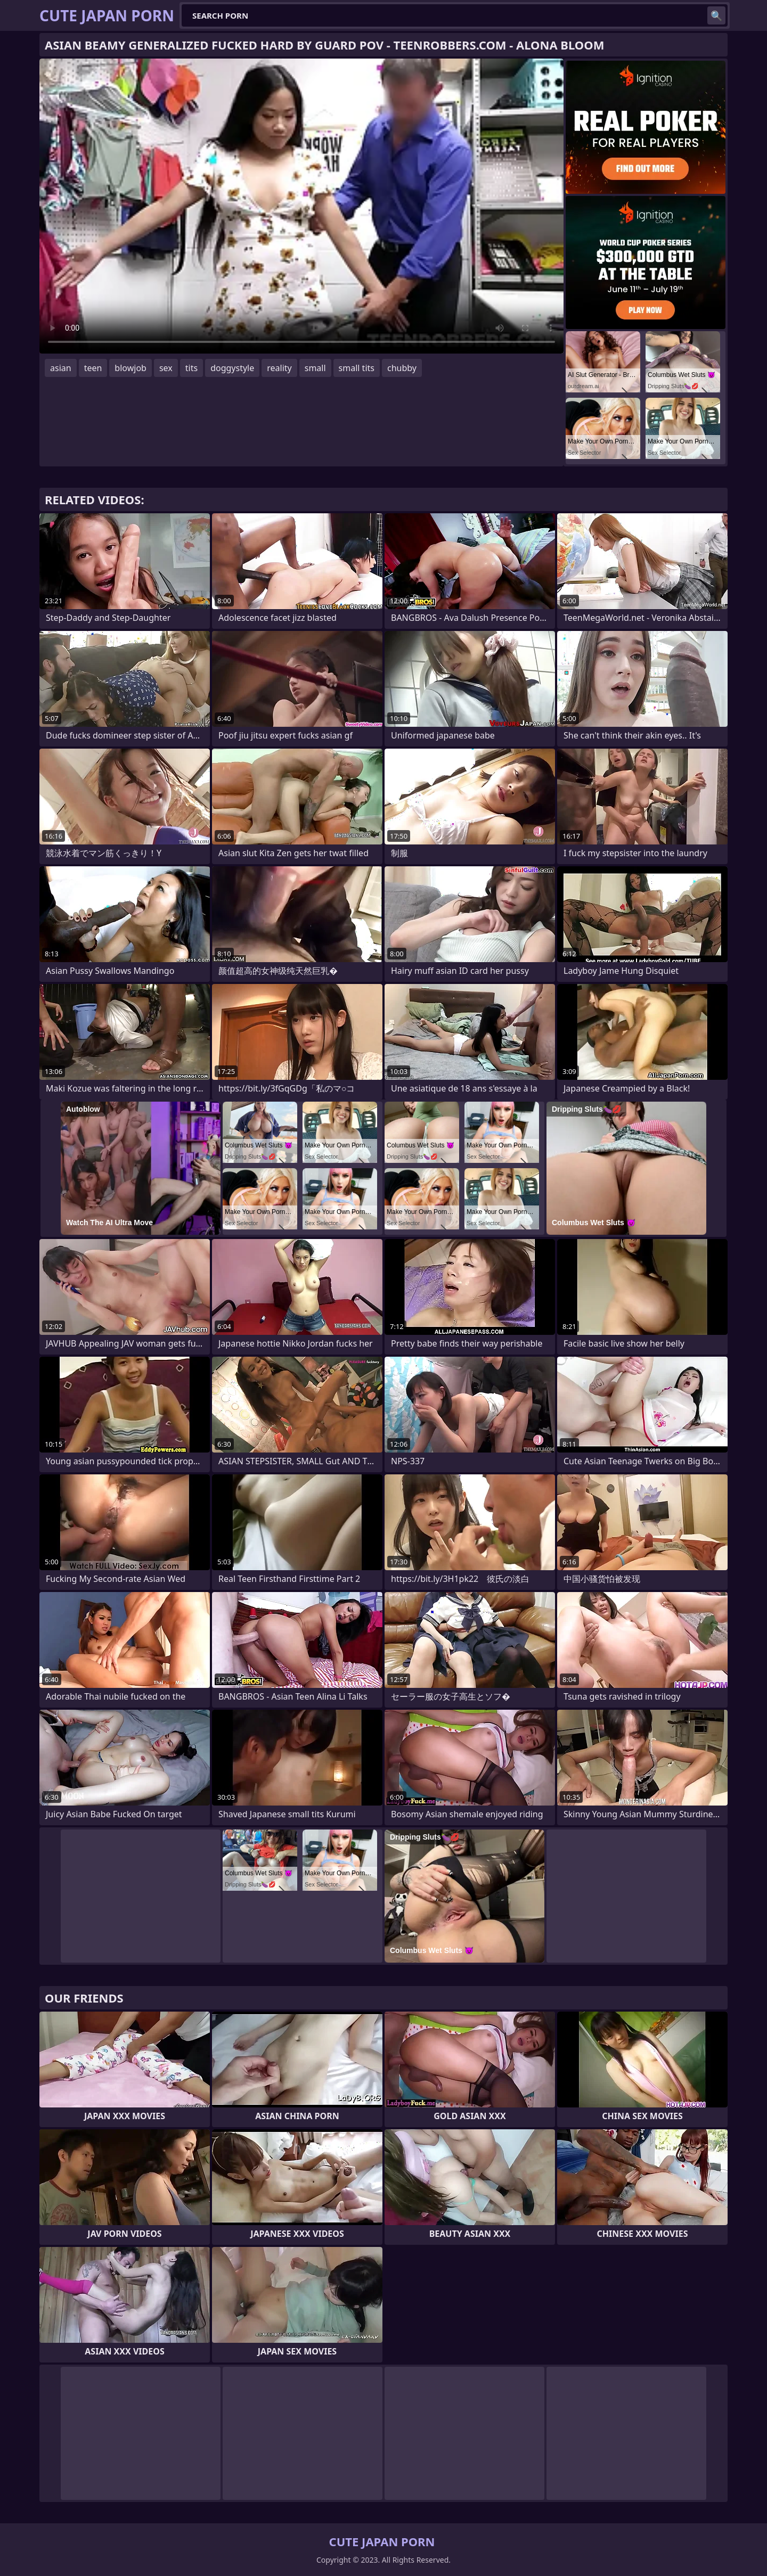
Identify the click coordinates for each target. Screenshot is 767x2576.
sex (166, 368)
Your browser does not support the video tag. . (301, 206)
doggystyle (232, 368)
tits (191, 368)
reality (279, 368)
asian (60, 368)
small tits (356, 368)
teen (93, 368)
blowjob (130, 368)
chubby (402, 368)
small (315, 368)
